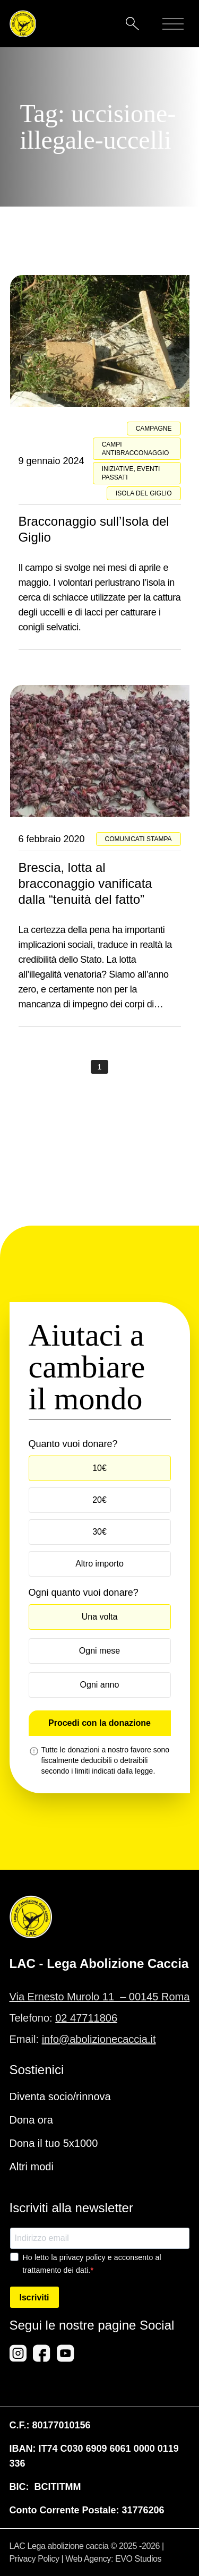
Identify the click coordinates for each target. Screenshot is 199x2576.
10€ (99, 1468)
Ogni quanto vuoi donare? (84, 1592)
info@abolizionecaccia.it (99, 2039)
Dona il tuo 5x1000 (54, 2143)
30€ (99, 1531)
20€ (99, 1499)
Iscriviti (34, 2297)
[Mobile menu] (173, 24)
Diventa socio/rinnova (60, 2096)
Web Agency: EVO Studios (113, 2558)
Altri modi (32, 2166)
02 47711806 (86, 2018)
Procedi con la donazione (99, 1722)
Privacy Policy (34, 2558)
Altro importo (99, 1563)
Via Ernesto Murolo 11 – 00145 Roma (100, 1996)
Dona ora (31, 2120)
